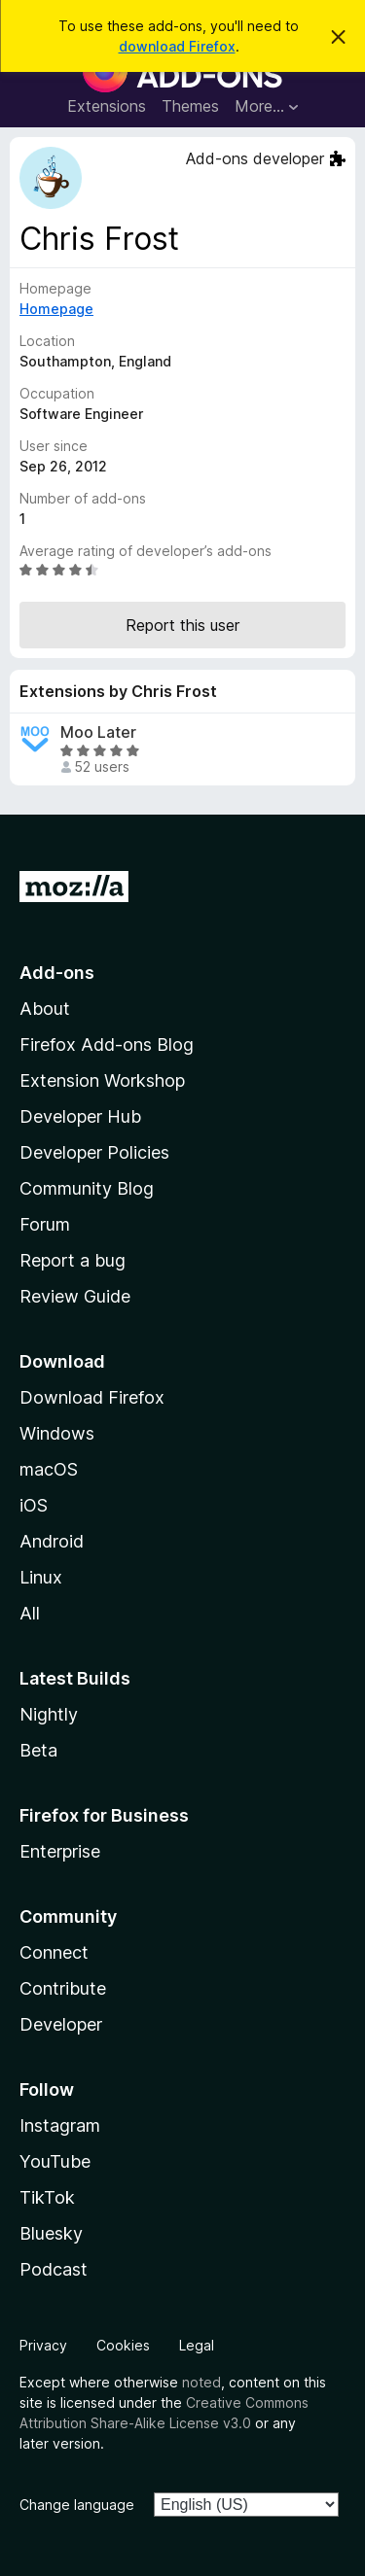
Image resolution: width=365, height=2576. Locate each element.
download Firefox (177, 46)
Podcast (53, 2269)
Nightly (48, 1714)
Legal (196, 2345)
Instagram (59, 2125)
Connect (54, 1952)
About (44, 1008)
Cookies (123, 2345)
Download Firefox (91, 1397)
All (29, 1613)
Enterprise (59, 1851)
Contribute (62, 1988)
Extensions (106, 106)
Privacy (43, 2345)
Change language (76, 2504)
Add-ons (56, 972)
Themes (190, 106)
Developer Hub (80, 1116)
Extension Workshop (102, 1080)
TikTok (47, 2197)
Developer (60, 2024)
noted (201, 2382)
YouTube (55, 2161)
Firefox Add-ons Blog (106, 1044)
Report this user (182, 625)
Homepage (56, 308)
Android (51, 1541)
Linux (40, 1577)
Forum (44, 1224)
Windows (56, 1433)
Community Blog (86, 1188)
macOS (48, 1469)
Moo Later (98, 732)
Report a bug (72, 1260)
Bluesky (51, 2233)
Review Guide (74, 1296)
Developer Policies (94, 1152)
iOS (33, 1505)
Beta (38, 1750)
